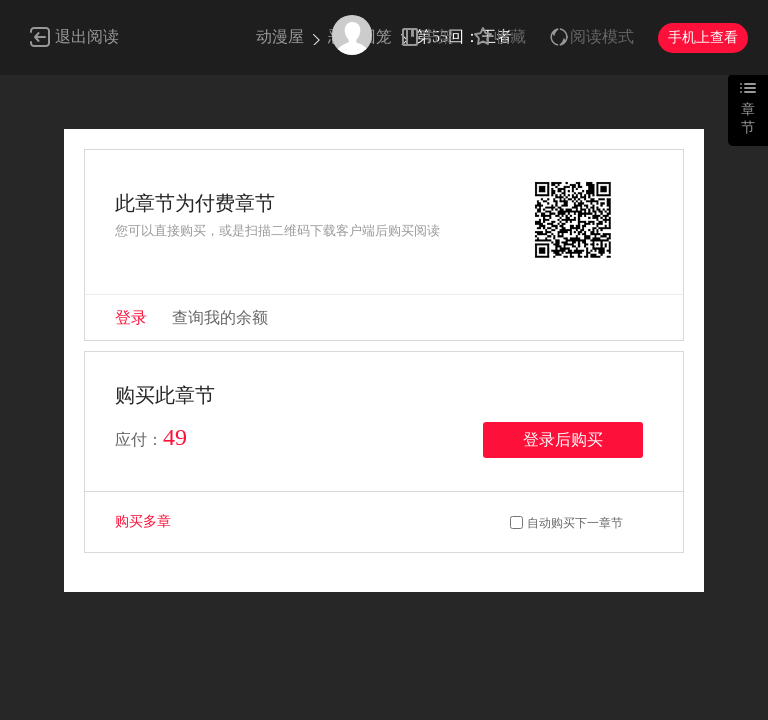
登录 (131, 317)
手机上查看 (703, 37)
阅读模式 (602, 36)
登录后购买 (563, 439)
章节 (748, 118)
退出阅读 (87, 36)
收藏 (510, 36)
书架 (438, 36)
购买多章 (143, 521)
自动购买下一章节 (575, 523)
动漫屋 (280, 36)
